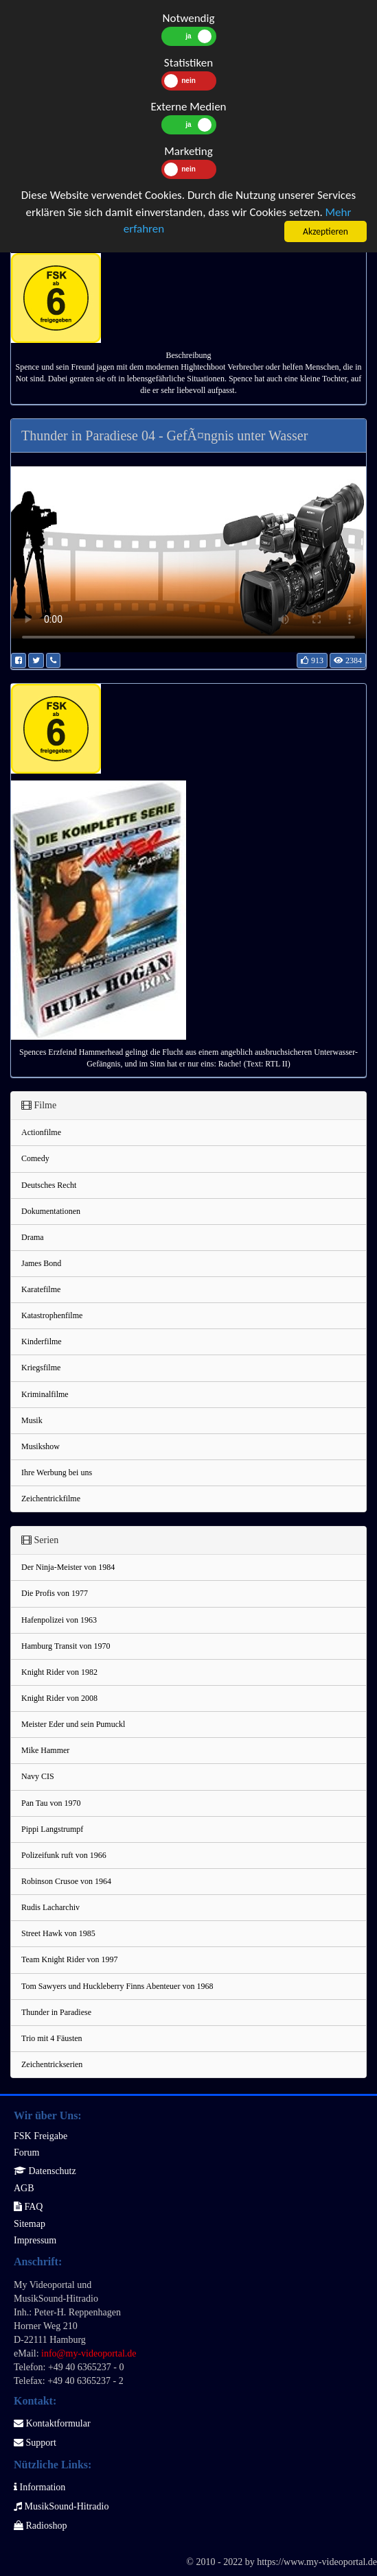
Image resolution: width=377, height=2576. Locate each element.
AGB (24, 2188)
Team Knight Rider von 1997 (69, 1959)
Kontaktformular (52, 2423)
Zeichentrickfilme (50, 1498)
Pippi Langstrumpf (52, 1829)
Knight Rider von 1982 (59, 1672)
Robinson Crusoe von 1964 (66, 1881)
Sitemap (29, 2224)
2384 (348, 660)
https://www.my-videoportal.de (317, 2562)
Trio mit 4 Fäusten (51, 2038)
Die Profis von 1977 (54, 1593)
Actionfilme (41, 1132)
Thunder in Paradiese (56, 2012)
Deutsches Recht (48, 1185)
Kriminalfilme (45, 1394)
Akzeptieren (325, 231)
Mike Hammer (45, 1750)
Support (35, 2442)
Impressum (35, 2240)
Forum (26, 2152)
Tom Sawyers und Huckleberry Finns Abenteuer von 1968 (117, 1986)
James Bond (41, 1263)
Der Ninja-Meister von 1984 (68, 1567)
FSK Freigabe (40, 2136)
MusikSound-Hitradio (61, 2506)
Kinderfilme (41, 1341)
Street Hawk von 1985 (58, 1933)
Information (39, 2487)
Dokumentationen (50, 1211)
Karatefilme (40, 1289)
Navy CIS (37, 1776)
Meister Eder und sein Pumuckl (73, 1724)
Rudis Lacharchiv (50, 1907)
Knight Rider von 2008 (59, 1698)
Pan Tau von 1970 (51, 1803)
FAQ (28, 2207)
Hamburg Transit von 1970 (65, 1646)
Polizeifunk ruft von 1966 (63, 1855)
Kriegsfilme (40, 1367)
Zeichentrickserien (51, 2064)
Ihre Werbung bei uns (56, 1472)
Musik (32, 1420)
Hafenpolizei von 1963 (59, 1620)
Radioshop (40, 2525)
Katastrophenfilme (51, 1315)
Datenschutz (45, 2171)
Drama (32, 1237)
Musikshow (40, 1446)
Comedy (35, 1158)
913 (312, 660)
